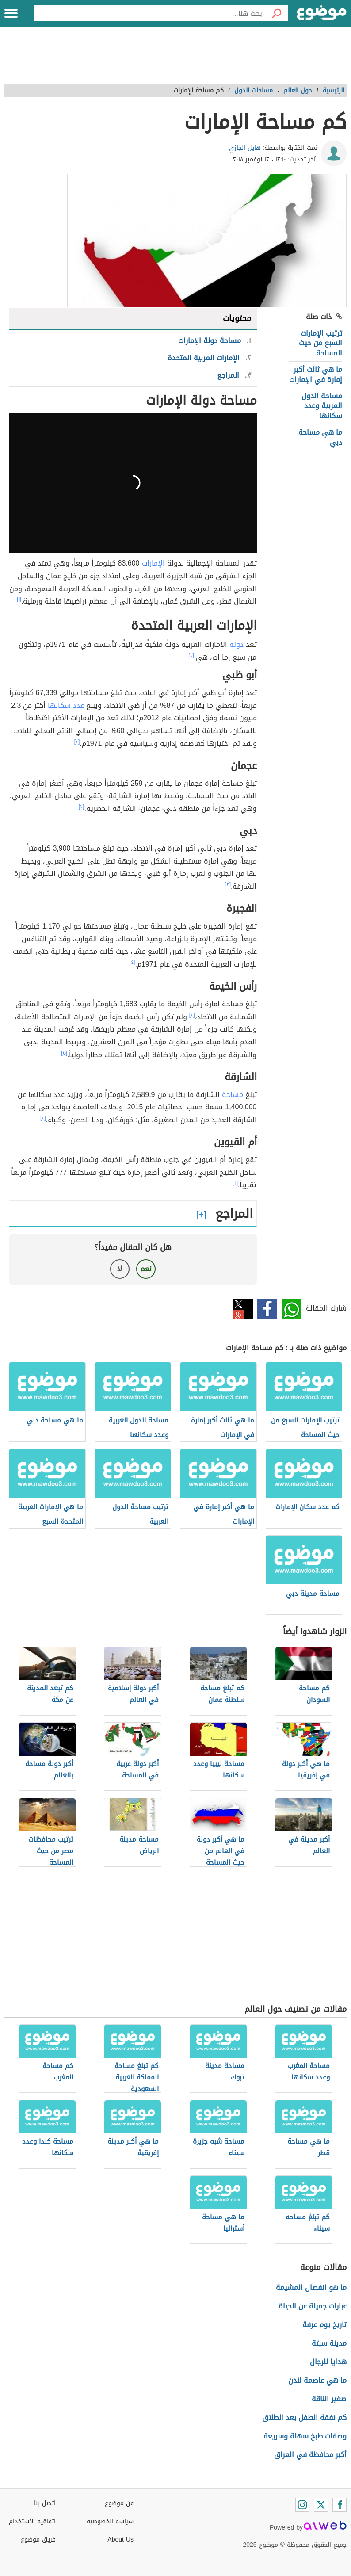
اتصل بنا (45, 2503)
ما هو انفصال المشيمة (311, 2287)
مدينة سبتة (329, 2343)
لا (119, 1269)
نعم (146, 1269)
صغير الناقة (329, 2399)
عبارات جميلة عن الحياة (313, 2306)
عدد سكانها (66, 705)
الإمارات (153, 563)
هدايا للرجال (328, 2362)
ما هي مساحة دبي (320, 437)
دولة (236, 644)
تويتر (243, 1309)
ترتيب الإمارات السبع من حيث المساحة (320, 343)
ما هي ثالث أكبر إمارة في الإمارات (315, 374)
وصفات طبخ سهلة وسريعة (305, 2436)
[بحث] (276, 13)
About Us (120, 2539)
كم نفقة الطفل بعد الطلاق (304, 2417)
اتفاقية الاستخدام (32, 2521)
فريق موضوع (38, 2539)
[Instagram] (302, 2505)
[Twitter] (321, 2505)
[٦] (235, 1183)
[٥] (64, 1053)
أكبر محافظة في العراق (310, 2454)
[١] (19, 599)
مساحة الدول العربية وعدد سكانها (321, 406)
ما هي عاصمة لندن (317, 2380)
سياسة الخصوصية (110, 2521)
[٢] (191, 655)
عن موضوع (119, 2503)
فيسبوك (267, 1309)
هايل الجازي (245, 148)
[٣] (228, 884)
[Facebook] (339, 2505)
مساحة (232, 1094)
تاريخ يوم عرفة (324, 2324)
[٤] (132, 962)
